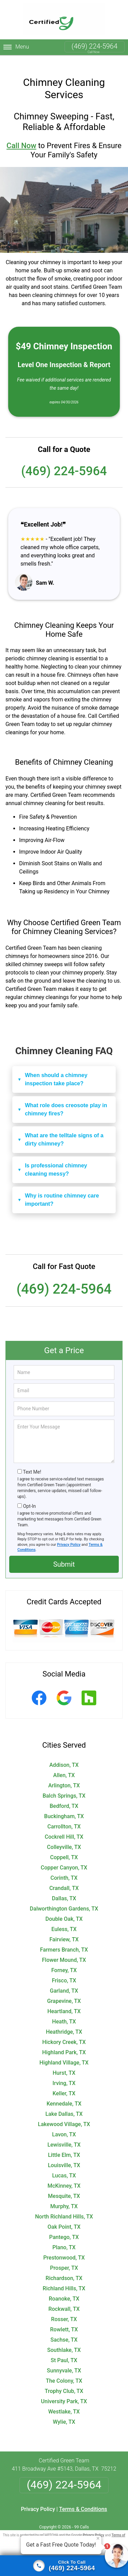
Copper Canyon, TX (64, 1856)
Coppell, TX (64, 1846)
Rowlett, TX (64, 2318)
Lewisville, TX (64, 2134)
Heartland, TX (64, 2000)
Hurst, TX (64, 2062)
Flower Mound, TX (64, 1949)
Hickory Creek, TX (64, 2031)
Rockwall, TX (64, 2298)
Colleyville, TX (64, 1836)
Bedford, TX (64, 1795)
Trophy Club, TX (64, 2380)
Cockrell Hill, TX (64, 1826)
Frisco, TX (64, 1969)
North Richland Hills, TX (64, 2205)
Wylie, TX (64, 2411)
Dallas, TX (64, 1887)
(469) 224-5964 (94, 46)
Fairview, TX (64, 1928)
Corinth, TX (64, 1867)
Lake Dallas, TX (64, 2103)
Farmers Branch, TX (64, 1939)
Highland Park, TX (64, 2041)
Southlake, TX (64, 2339)
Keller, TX (64, 2082)
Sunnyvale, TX (64, 2359)
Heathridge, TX (64, 2021)
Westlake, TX (64, 2400)
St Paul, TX (64, 2349)
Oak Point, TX (64, 2216)
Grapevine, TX (64, 1990)
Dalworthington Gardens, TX (64, 1897)
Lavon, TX (64, 2123)
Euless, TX (64, 1918)
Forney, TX (64, 1959)
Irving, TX (64, 2072)
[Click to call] (64, 2565)
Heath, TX (64, 2010)
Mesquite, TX (64, 2185)
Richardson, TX (64, 2267)
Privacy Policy (69, 1533)
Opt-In (29, 1495)
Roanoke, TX (64, 2287)
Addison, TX (64, 1754)
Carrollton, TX (64, 1815)
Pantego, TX (64, 2226)
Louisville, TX (64, 2154)
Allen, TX (64, 1764)
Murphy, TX (63, 2195)
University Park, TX (64, 2390)
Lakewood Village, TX (64, 2113)
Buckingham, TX (64, 1805)
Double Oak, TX (64, 1908)
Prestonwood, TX (64, 2246)
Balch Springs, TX (64, 1785)
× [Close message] (98, 2538)
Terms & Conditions (83, 2498)
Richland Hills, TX (64, 2277)
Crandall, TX (64, 1877)
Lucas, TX (64, 2164)
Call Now (21, 135)
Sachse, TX (64, 2329)
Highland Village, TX (64, 2051)
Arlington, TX (64, 1774)
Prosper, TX (64, 2257)
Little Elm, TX (64, 2144)
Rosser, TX (64, 2308)
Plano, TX (64, 2236)
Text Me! (32, 1461)
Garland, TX (64, 1980)
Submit (64, 1553)
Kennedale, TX (63, 2092)
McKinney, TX (64, 2175)
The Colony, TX (64, 2370)
